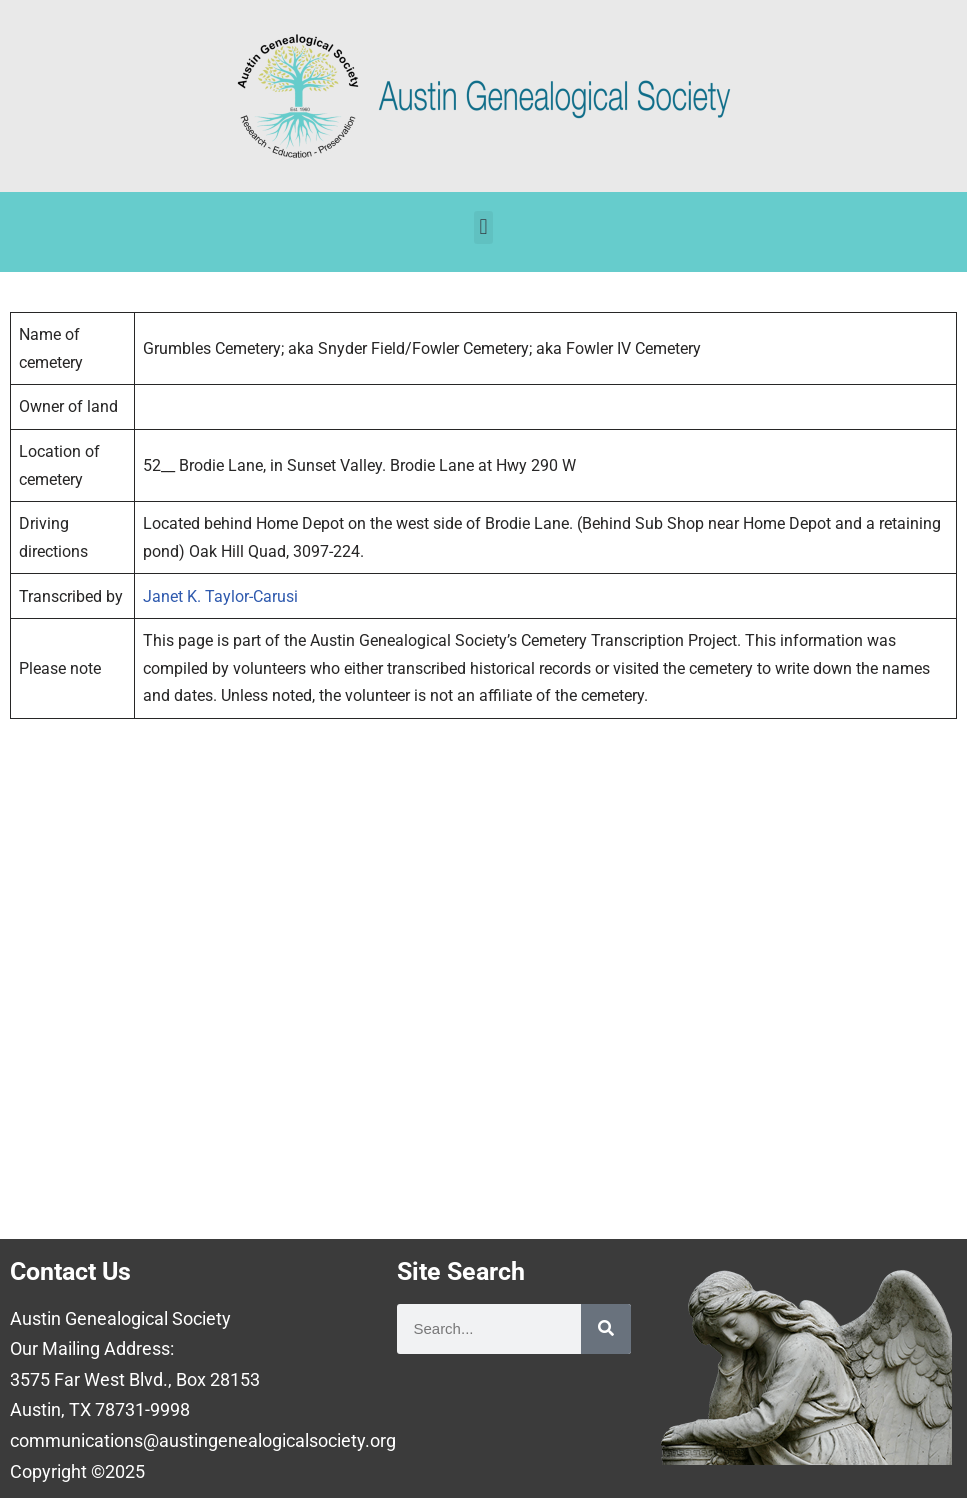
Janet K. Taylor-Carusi (220, 596)
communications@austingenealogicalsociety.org (203, 1440)
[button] (483, 227)
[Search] (606, 1329)
